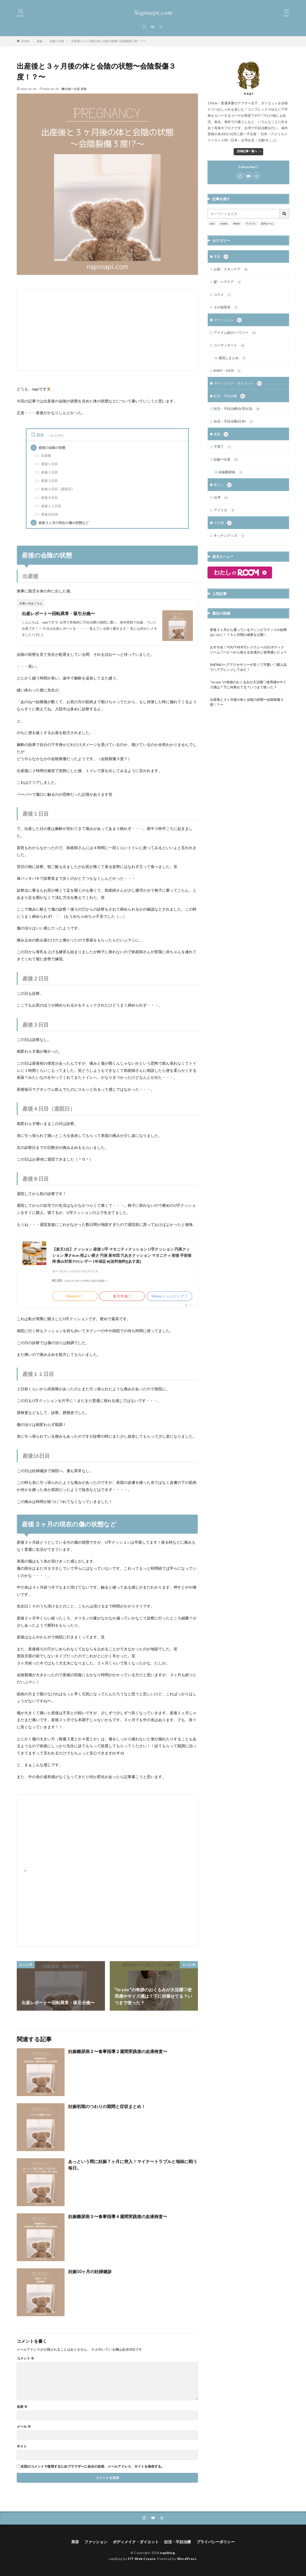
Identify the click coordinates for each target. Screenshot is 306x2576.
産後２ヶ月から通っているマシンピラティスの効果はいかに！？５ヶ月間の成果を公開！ (248, 632)
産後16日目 (46, 514)
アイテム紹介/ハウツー (235, 332)
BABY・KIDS (228, 370)
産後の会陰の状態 (48, 448)
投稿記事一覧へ (247, 151)
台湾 (221, 497)
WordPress (187, 2559)
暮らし (223, 485)
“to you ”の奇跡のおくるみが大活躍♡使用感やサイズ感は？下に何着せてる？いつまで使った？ (248, 684)
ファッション (228, 320)
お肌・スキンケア (231, 269)
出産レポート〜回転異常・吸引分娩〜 (58, 613)
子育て (223, 447)
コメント (25, 2358)
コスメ (223, 294)
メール (24, 2426)
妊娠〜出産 (57, 41)
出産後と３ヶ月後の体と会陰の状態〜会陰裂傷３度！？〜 (108, 41)
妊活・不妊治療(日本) (234, 421)
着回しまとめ (232, 358)
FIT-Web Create (141, 2559)
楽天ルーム (267, 223)
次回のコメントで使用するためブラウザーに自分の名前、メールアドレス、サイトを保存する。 (92, 2466)
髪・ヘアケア (228, 282)
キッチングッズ (229, 535)
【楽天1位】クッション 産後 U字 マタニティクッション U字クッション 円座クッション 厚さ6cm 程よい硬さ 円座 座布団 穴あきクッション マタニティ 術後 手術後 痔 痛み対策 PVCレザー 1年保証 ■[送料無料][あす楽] (121, 1255)
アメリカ (250, 223)
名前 (22, 2406)
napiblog (167, 2553)
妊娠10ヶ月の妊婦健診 (90, 2271)
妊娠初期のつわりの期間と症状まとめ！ (107, 2106)
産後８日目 (46, 498)
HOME (25, 41)
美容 (221, 256)
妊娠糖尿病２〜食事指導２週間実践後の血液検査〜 (117, 2051)
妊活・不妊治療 (229, 396)
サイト (22, 2446)
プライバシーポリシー (216, 2541)
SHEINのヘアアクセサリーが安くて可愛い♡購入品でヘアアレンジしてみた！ (248, 667)
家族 (40, 41)
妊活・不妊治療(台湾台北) (237, 408)
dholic (236, 223)
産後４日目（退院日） (55, 489)
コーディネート (229, 345)
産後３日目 (46, 481)
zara (212, 223)
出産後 (43, 455)
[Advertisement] (107, 330)
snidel (223, 223)
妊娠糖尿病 (231, 472)
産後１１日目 (48, 506)
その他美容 (226, 307)
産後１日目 (46, 464)
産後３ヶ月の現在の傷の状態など (60, 523)
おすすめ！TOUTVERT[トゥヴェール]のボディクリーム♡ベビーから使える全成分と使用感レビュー (248, 649)
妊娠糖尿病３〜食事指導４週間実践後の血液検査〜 (117, 2216)
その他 (223, 523)
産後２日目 (46, 472)
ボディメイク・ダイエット (238, 383)
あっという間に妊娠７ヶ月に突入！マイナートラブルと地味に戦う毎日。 (132, 2164)
